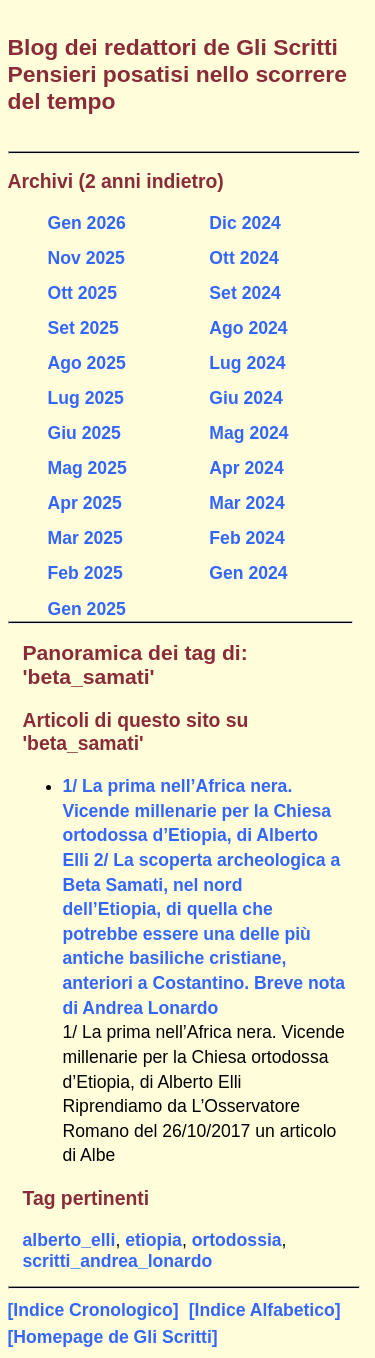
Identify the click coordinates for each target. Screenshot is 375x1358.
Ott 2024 (243, 258)
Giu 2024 (245, 398)
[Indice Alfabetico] (265, 1310)
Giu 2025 (84, 433)
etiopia (153, 1240)
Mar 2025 (85, 538)
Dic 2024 (244, 223)
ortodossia (237, 1240)
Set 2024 (244, 293)
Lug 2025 (86, 398)
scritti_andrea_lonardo (118, 1261)
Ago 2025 (87, 363)
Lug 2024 (247, 363)
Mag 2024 (248, 433)
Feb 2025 (85, 573)
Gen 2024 (248, 573)
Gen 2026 (87, 223)
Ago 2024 (248, 328)
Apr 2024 (246, 468)
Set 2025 (83, 328)
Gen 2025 (87, 609)
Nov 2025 (86, 258)
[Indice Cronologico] (93, 1310)
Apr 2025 (85, 503)
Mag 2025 (87, 468)
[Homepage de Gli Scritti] (113, 1337)
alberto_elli (69, 1240)
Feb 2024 (246, 538)
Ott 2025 (82, 293)
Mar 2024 (246, 503)
